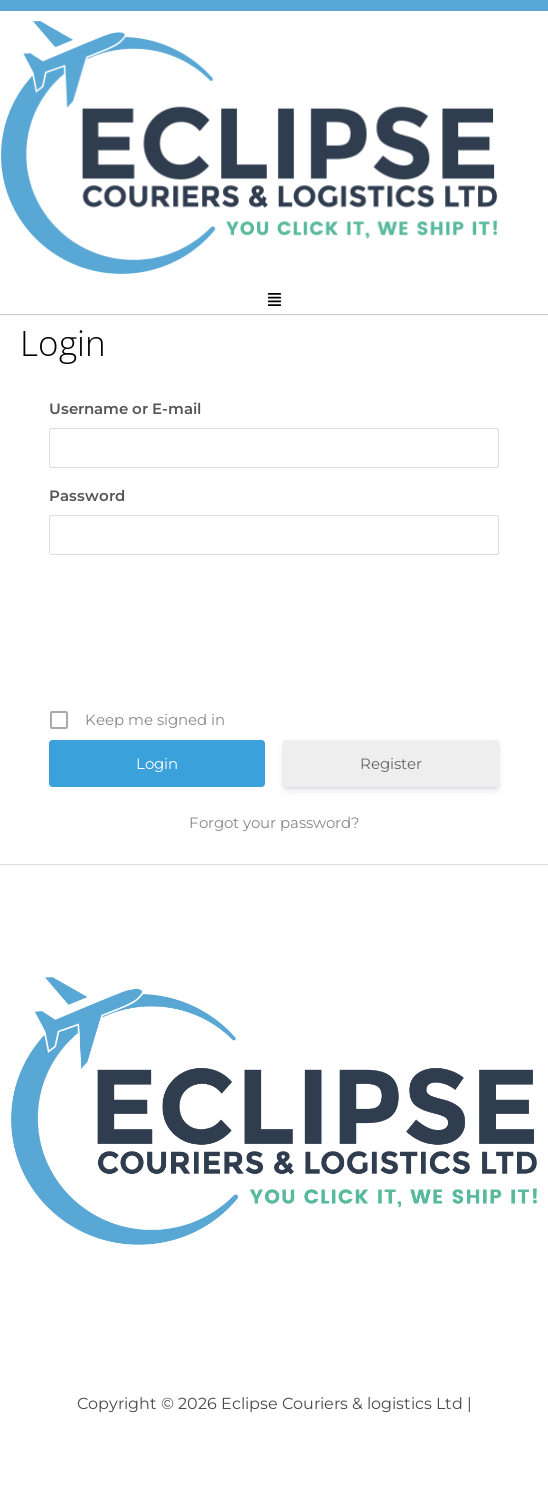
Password (87, 495)
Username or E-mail (125, 408)
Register (391, 763)
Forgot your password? (274, 822)
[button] (274, 301)
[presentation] (276, 639)
